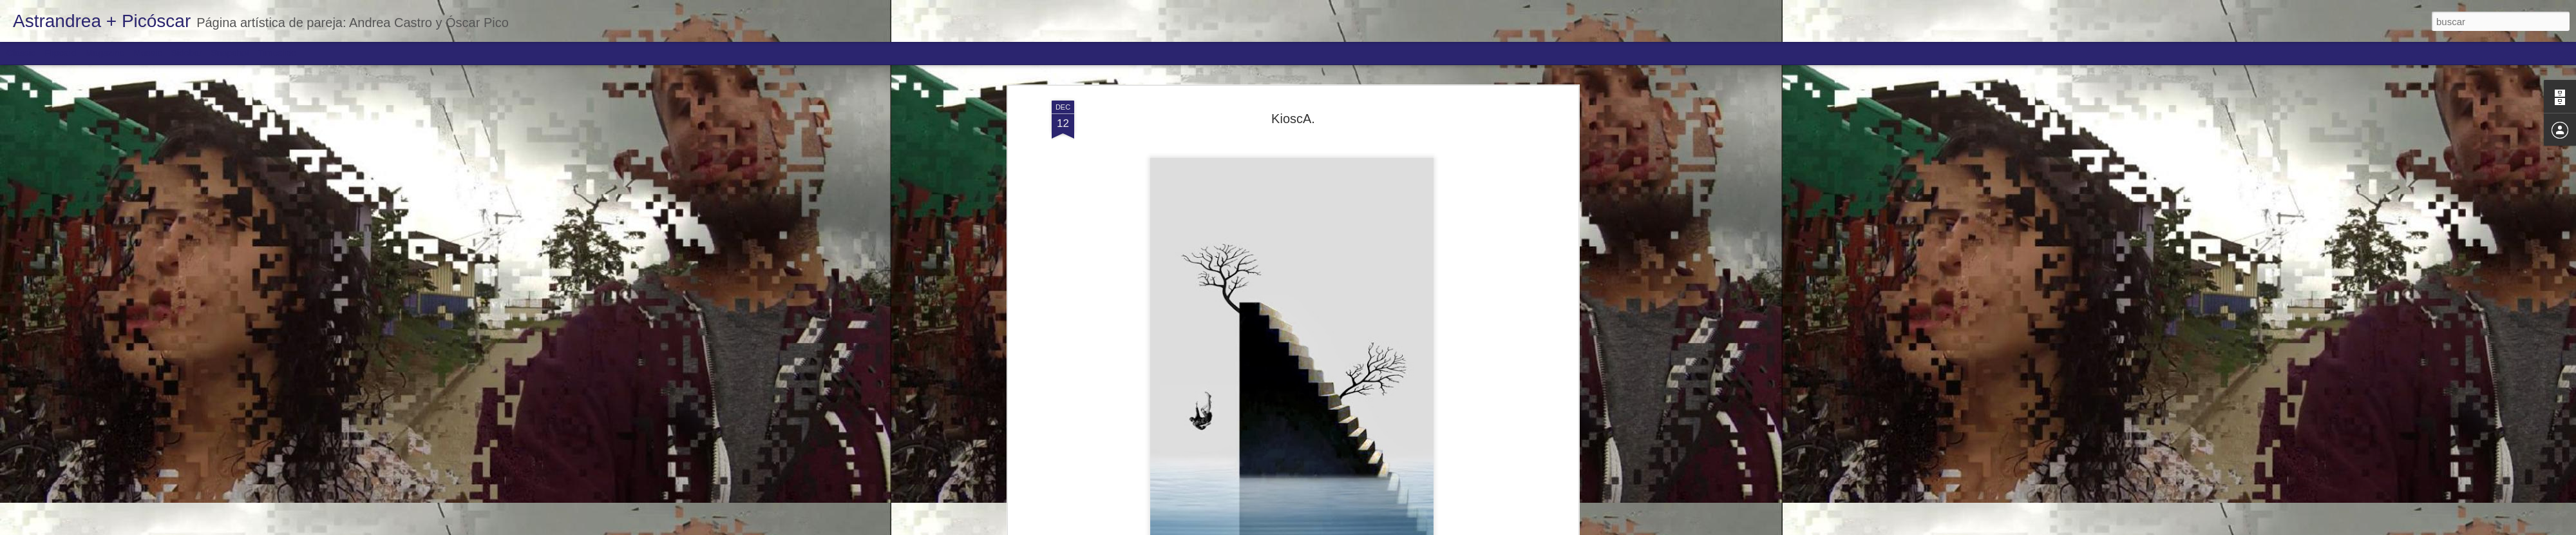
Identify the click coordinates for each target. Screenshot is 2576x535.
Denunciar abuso (1381, 528)
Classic (20, 53)
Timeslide (277, 53)
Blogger (1338, 528)
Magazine (105, 53)
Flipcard (60, 53)
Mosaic (147, 53)
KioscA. (1293, 68)
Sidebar (186, 53)
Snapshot (230, 53)
